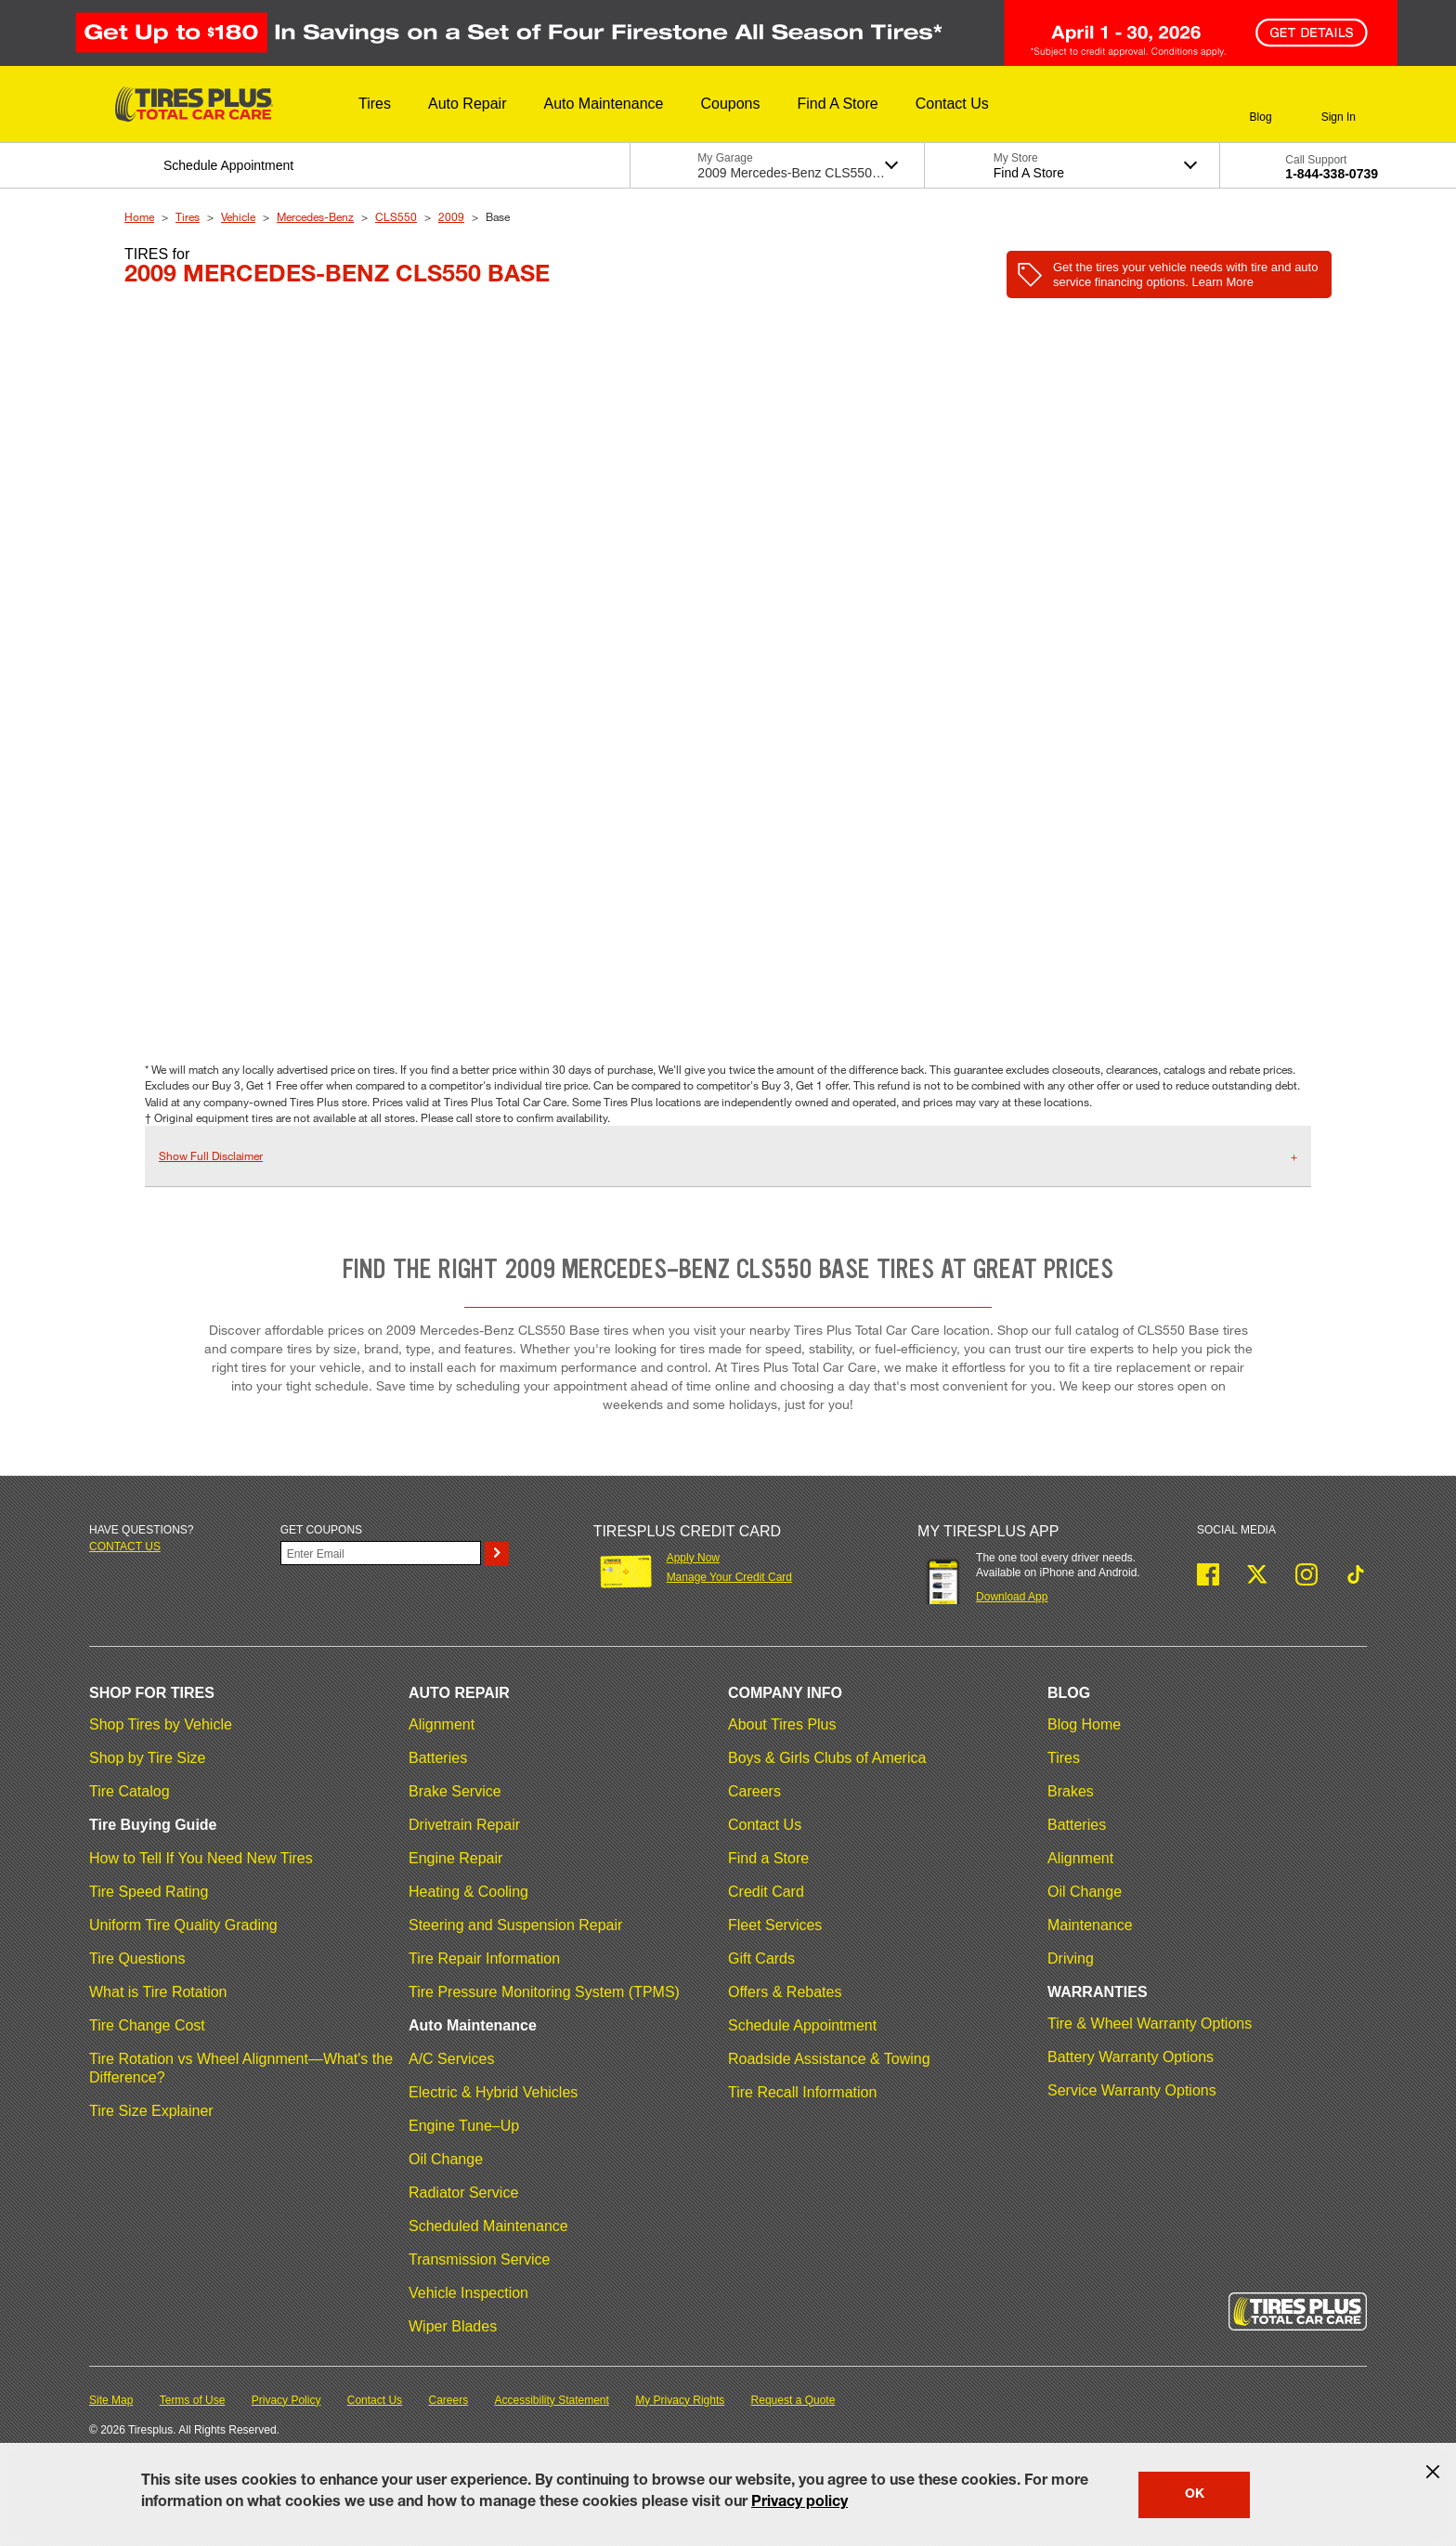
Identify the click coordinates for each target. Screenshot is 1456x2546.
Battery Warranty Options (1130, 2057)
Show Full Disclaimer (211, 1155)
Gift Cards (761, 1958)
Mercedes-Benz (315, 216)
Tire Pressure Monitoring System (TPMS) (544, 1992)
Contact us (125, 1546)
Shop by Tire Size (147, 1758)
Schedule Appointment (802, 2025)
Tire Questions (137, 1958)
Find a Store (768, 1858)
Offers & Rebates (784, 1992)
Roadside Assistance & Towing (829, 2059)
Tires (188, 216)
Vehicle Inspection (468, 2293)
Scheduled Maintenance (488, 2226)
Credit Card (766, 1892)
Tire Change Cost (147, 2025)
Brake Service (455, 1791)
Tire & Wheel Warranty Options (1149, 2023)
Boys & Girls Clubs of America (827, 1758)
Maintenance (1090, 1925)
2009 (451, 216)
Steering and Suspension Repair (515, 1925)
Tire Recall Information (802, 2092)
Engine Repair (455, 1858)
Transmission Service (479, 2259)
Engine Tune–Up (464, 2126)
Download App (1011, 1596)
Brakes (1070, 1791)
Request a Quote (793, 2400)
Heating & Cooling (468, 1892)
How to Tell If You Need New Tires (201, 1858)
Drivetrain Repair (464, 1825)
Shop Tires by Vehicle (160, 1724)
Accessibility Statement (552, 2400)
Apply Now (693, 1557)
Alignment (441, 1724)
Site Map (111, 2400)
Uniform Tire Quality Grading (183, 1925)
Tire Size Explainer (151, 2111)
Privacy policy (799, 2503)
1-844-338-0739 (1331, 173)
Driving (1070, 1958)
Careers (754, 1791)
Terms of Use (193, 2400)
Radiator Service (463, 2192)
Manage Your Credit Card (729, 1577)
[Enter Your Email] (380, 1553)
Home (139, 216)
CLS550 (396, 216)
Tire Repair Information (484, 1958)
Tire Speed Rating (148, 1892)
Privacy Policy (286, 2400)
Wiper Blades (453, 2326)
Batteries (438, 1758)
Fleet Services (775, 1925)
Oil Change (446, 2159)
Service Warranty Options (1131, 2090)
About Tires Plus (782, 1724)
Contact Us (764, 1825)
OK (1194, 2494)
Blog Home (1084, 1724)
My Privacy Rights (679, 2400)
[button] (374, 104)
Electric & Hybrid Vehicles (493, 2092)
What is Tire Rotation (158, 1992)
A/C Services (451, 2059)
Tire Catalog (129, 1791)
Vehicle (238, 216)
